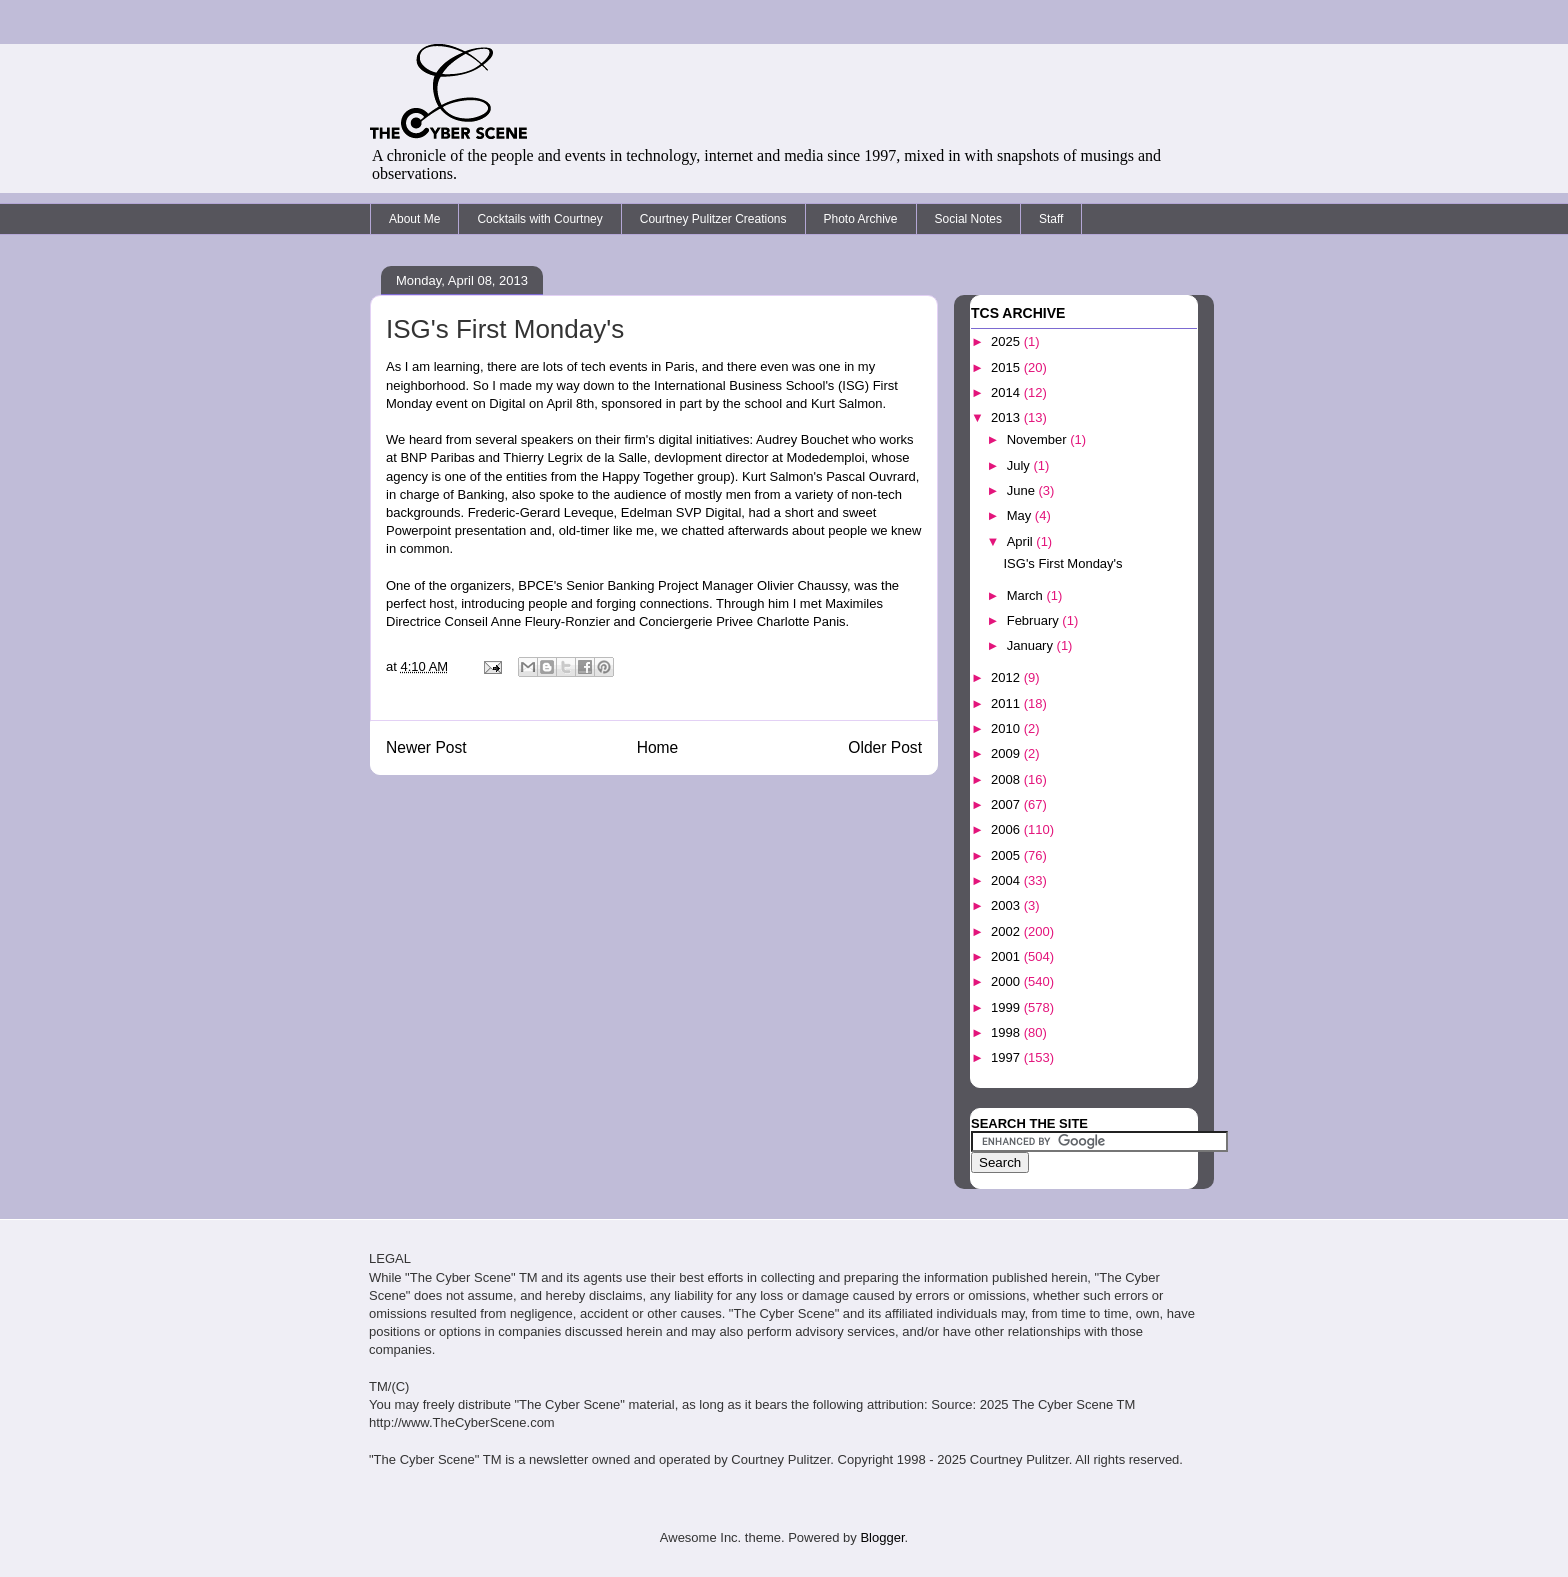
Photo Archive (861, 219)
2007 (1007, 804)
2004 (1007, 880)
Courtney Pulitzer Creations (713, 219)
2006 (1007, 829)
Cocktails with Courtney (539, 219)
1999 (1007, 1007)
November (1039, 439)
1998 (1007, 1032)
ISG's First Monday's (1062, 563)
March (1027, 595)
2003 (1007, 905)
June (1023, 490)
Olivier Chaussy (802, 585)
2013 (1007, 417)
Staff (1051, 219)
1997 (1007, 1057)
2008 (1007, 779)
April (1022, 541)
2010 (1007, 728)
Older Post (885, 747)
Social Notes (968, 219)
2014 (1007, 392)
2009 (1007, 753)
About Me (414, 219)
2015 (1007, 367)
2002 (1007, 931)
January (1032, 645)
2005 (1007, 855)
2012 (1007, 677)
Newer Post (426, 747)
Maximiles (854, 603)
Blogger (882, 1537)
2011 (1007, 703)
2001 (1007, 956)
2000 (1007, 981)
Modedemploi (826, 457)
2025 (1007, 341)
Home (658, 747)
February (1035, 620)
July (1020, 465)
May (1021, 515)
